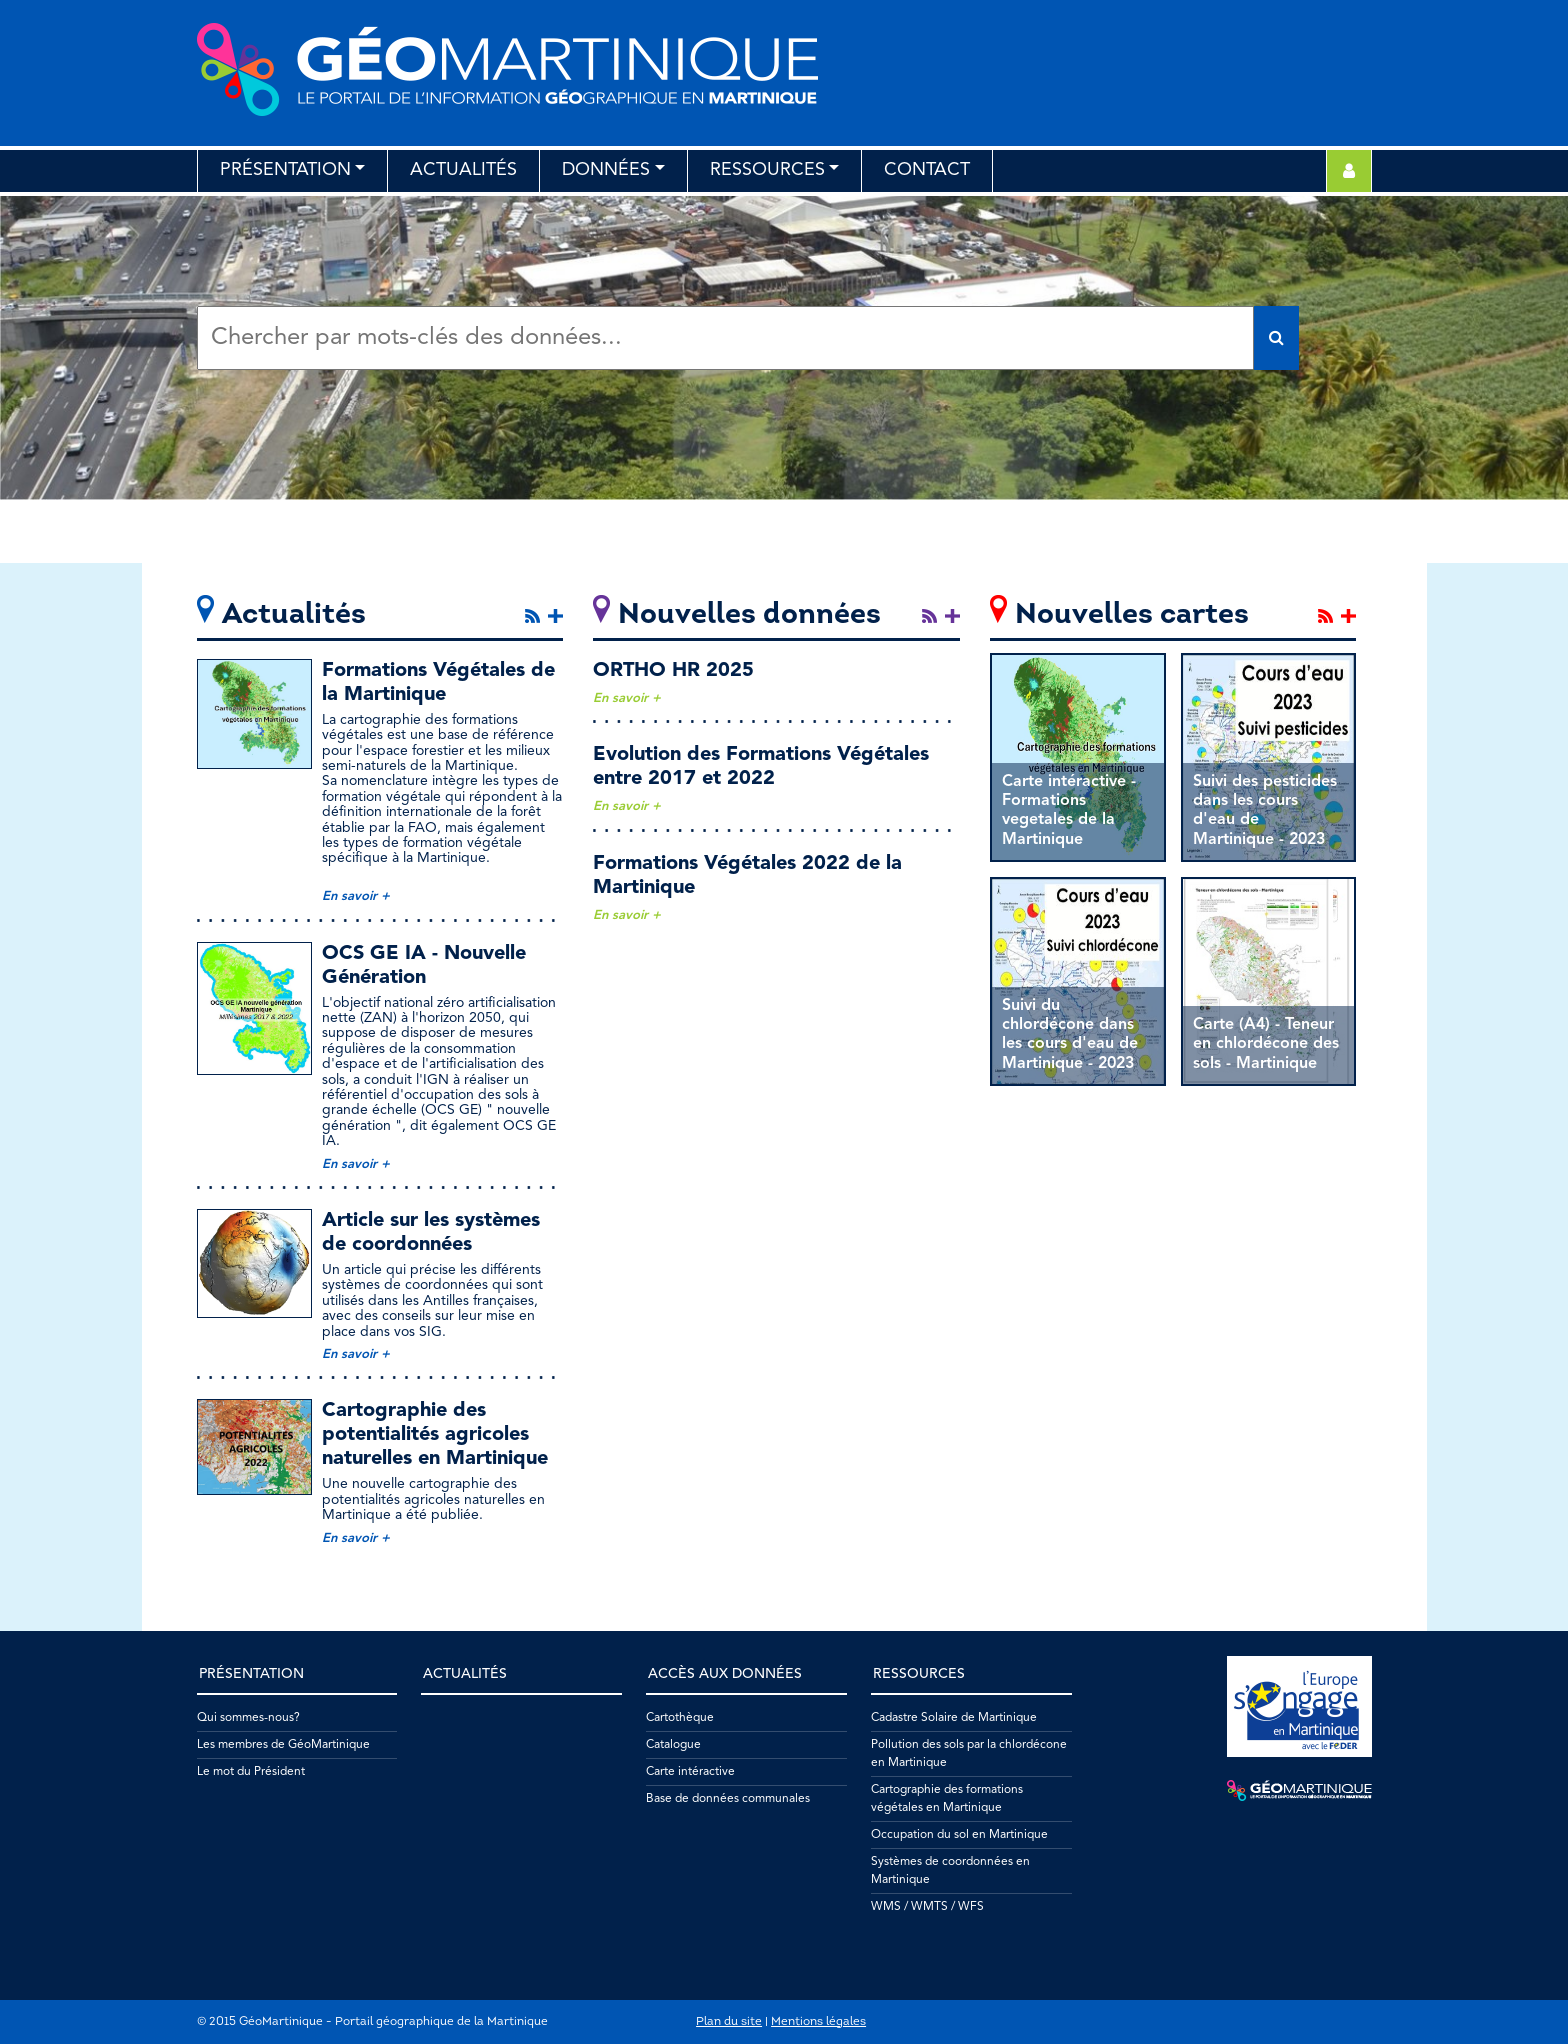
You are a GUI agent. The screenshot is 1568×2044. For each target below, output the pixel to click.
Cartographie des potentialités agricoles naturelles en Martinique (435, 1435)
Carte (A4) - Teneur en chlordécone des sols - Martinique (1266, 1044)
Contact (927, 170)
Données (606, 170)
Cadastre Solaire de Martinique (954, 1718)
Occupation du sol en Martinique (959, 1835)
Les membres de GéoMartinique (283, 1745)
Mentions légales (818, 2022)
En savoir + (356, 896)
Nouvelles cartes (1132, 615)
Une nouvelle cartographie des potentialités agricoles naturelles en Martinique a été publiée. (433, 1499)
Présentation (285, 170)
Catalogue (673, 1745)
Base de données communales (728, 1799)
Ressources (767, 170)
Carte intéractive (690, 1772)
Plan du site (729, 2022)
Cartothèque (680, 1718)
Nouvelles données (749, 615)
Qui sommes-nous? (248, 1718)
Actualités (463, 170)
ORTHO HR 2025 (673, 671)
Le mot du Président (251, 1772)
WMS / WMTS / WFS (927, 1907)
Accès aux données (725, 1674)
